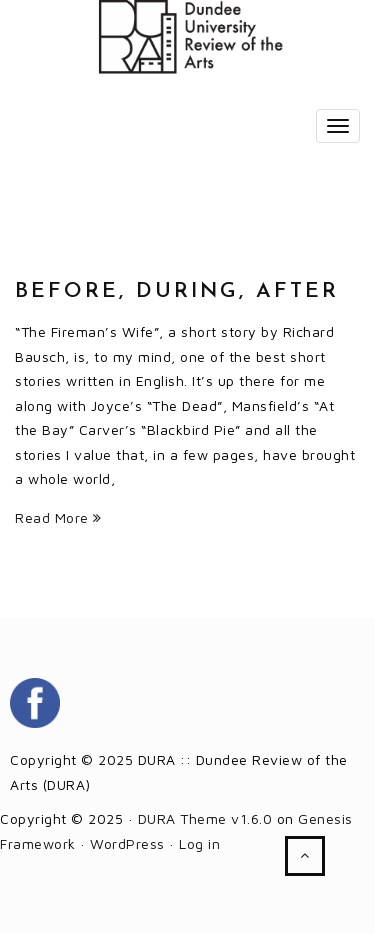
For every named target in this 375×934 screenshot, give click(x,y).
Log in (199, 843)
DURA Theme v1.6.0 (205, 818)
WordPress (127, 843)
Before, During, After (177, 291)
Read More (58, 517)
